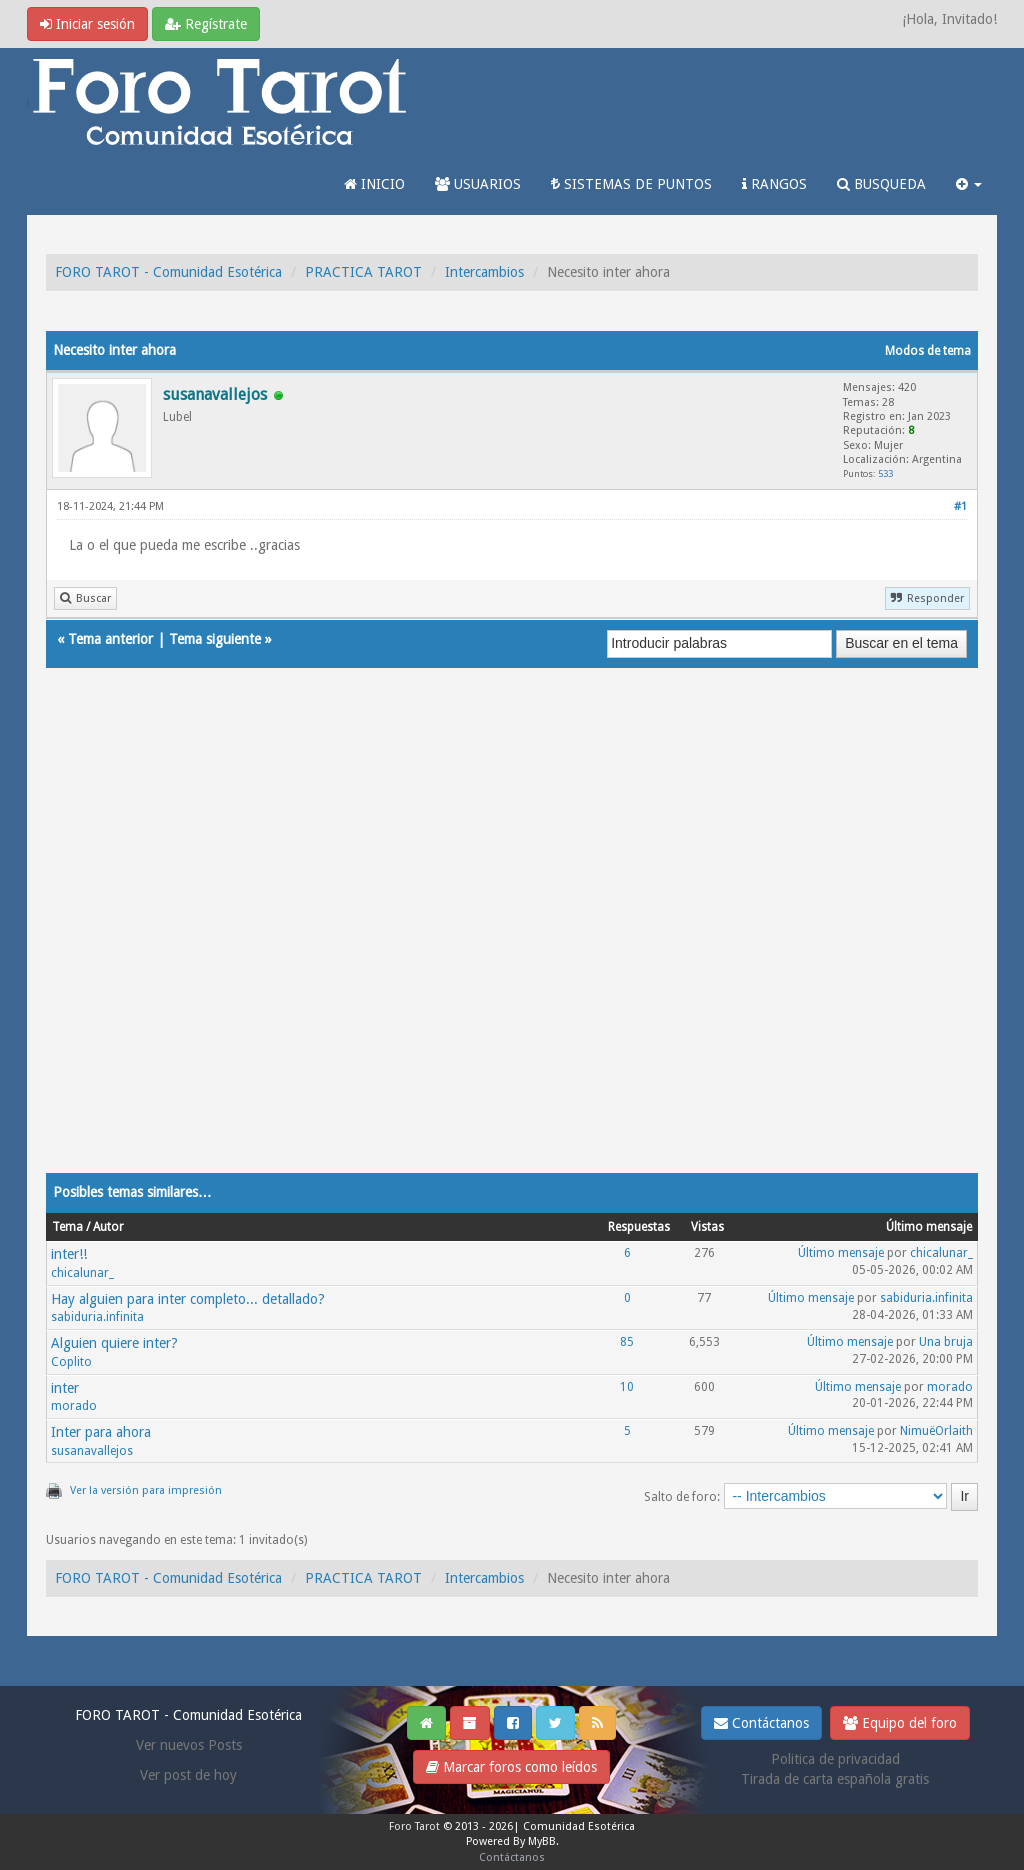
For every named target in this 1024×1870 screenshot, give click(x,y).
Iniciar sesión (87, 24)
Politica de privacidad (835, 1759)
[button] (969, 184)
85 (627, 1342)
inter (65, 1388)
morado (74, 1406)
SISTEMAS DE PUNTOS (631, 184)
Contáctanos (761, 1723)
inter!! (69, 1254)
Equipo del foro (900, 1723)
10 (627, 1387)
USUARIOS (478, 184)
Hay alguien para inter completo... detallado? (188, 1299)
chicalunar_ (82, 1273)
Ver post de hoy (188, 1775)
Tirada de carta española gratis (835, 1779)
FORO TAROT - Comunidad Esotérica (168, 272)
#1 (960, 506)
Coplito (71, 1362)
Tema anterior (110, 639)
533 (885, 473)
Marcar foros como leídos (511, 1767)
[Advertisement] (512, 940)
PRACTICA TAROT (363, 272)
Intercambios (484, 272)
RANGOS (774, 184)
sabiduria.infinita (97, 1317)
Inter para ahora (101, 1432)
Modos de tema (928, 351)
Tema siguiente (215, 639)
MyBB (542, 1841)
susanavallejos (92, 1451)
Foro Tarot (414, 1826)
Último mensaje (841, 1253)
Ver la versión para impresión (146, 1490)
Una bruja (946, 1342)
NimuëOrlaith (936, 1431)
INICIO (374, 184)
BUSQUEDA (881, 184)
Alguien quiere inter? (114, 1343)
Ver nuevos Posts (189, 1745)
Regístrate (206, 24)
